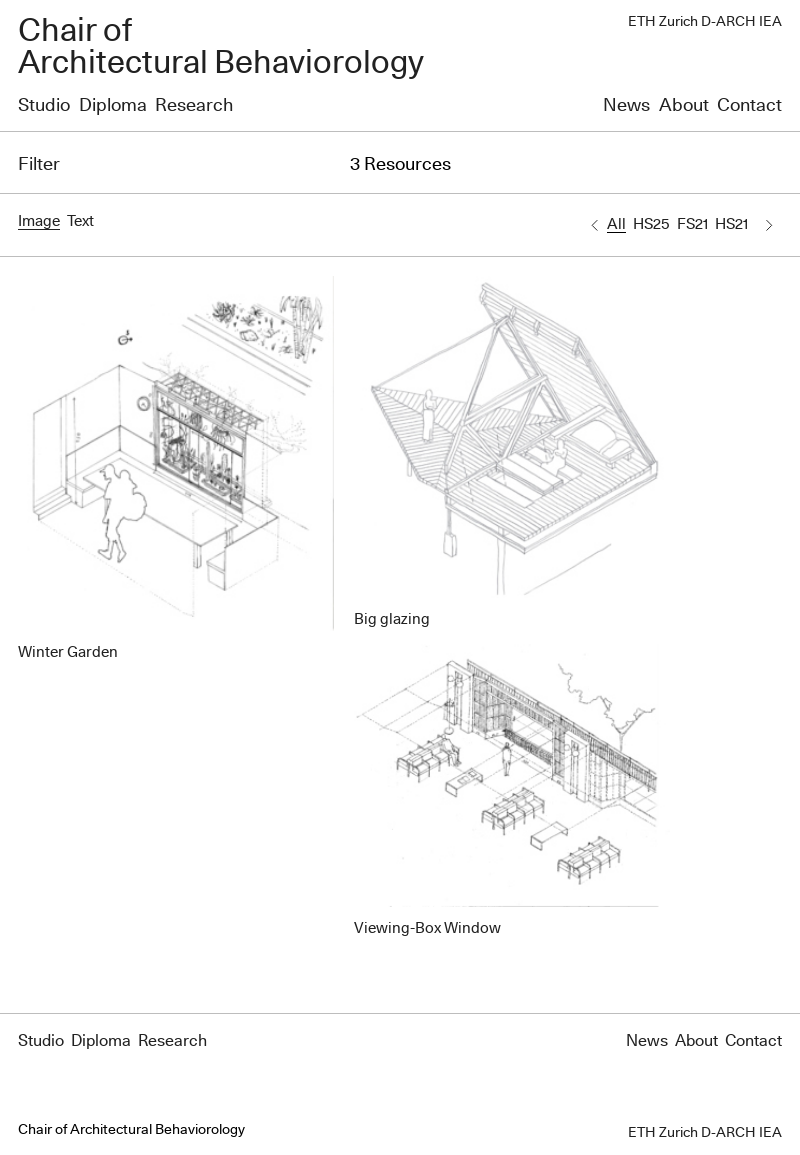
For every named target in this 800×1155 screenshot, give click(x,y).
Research (194, 106)
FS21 (692, 224)
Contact (749, 106)
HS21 (731, 224)
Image (39, 221)
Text (80, 221)
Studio (44, 106)
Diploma (113, 106)
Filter (39, 165)
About (684, 106)
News (626, 106)
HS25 (651, 224)
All (616, 224)
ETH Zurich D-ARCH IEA (705, 22)
